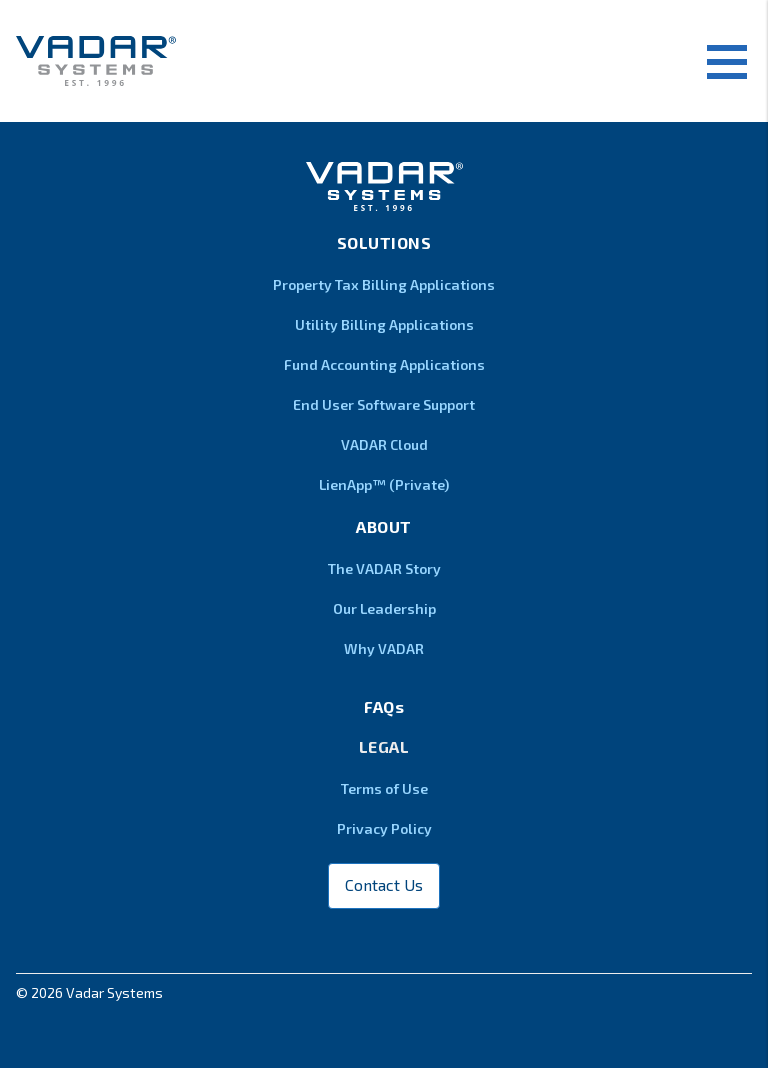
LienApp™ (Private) (384, 484)
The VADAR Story (384, 568)
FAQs (384, 706)
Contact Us (384, 884)
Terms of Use (384, 788)
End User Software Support (384, 404)
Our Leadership (384, 608)
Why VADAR (384, 648)
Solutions (384, 242)
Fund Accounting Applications (384, 364)
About (384, 526)
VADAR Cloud (384, 444)
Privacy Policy (384, 828)
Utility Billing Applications (384, 324)
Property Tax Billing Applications (384, 284)
